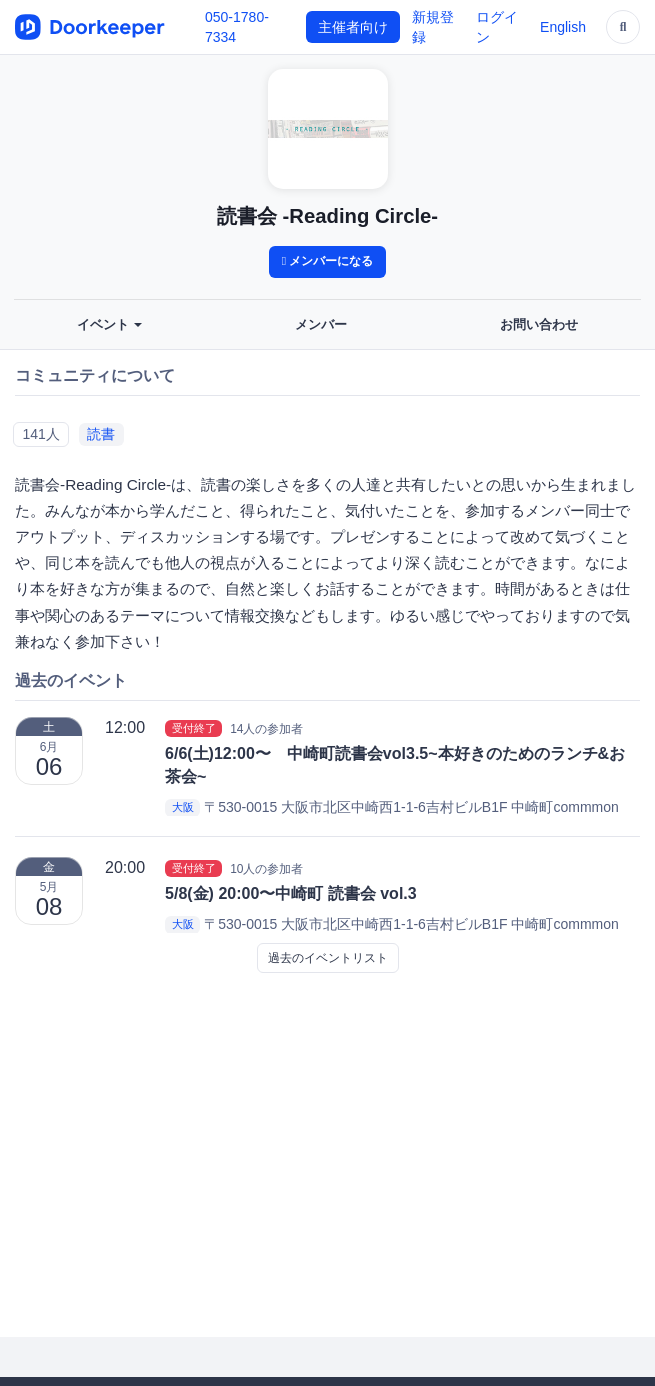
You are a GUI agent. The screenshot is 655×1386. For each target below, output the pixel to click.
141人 (40, 434)
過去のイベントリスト (328, 958)
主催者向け (353, 27)
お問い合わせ (539, 325)
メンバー (321, 325)
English (563, 27)
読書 (101, 434)
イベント (110, 325)
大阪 (183, 808)
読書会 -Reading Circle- (327, 216)
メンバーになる (328, 261)
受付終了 (194, 728)
